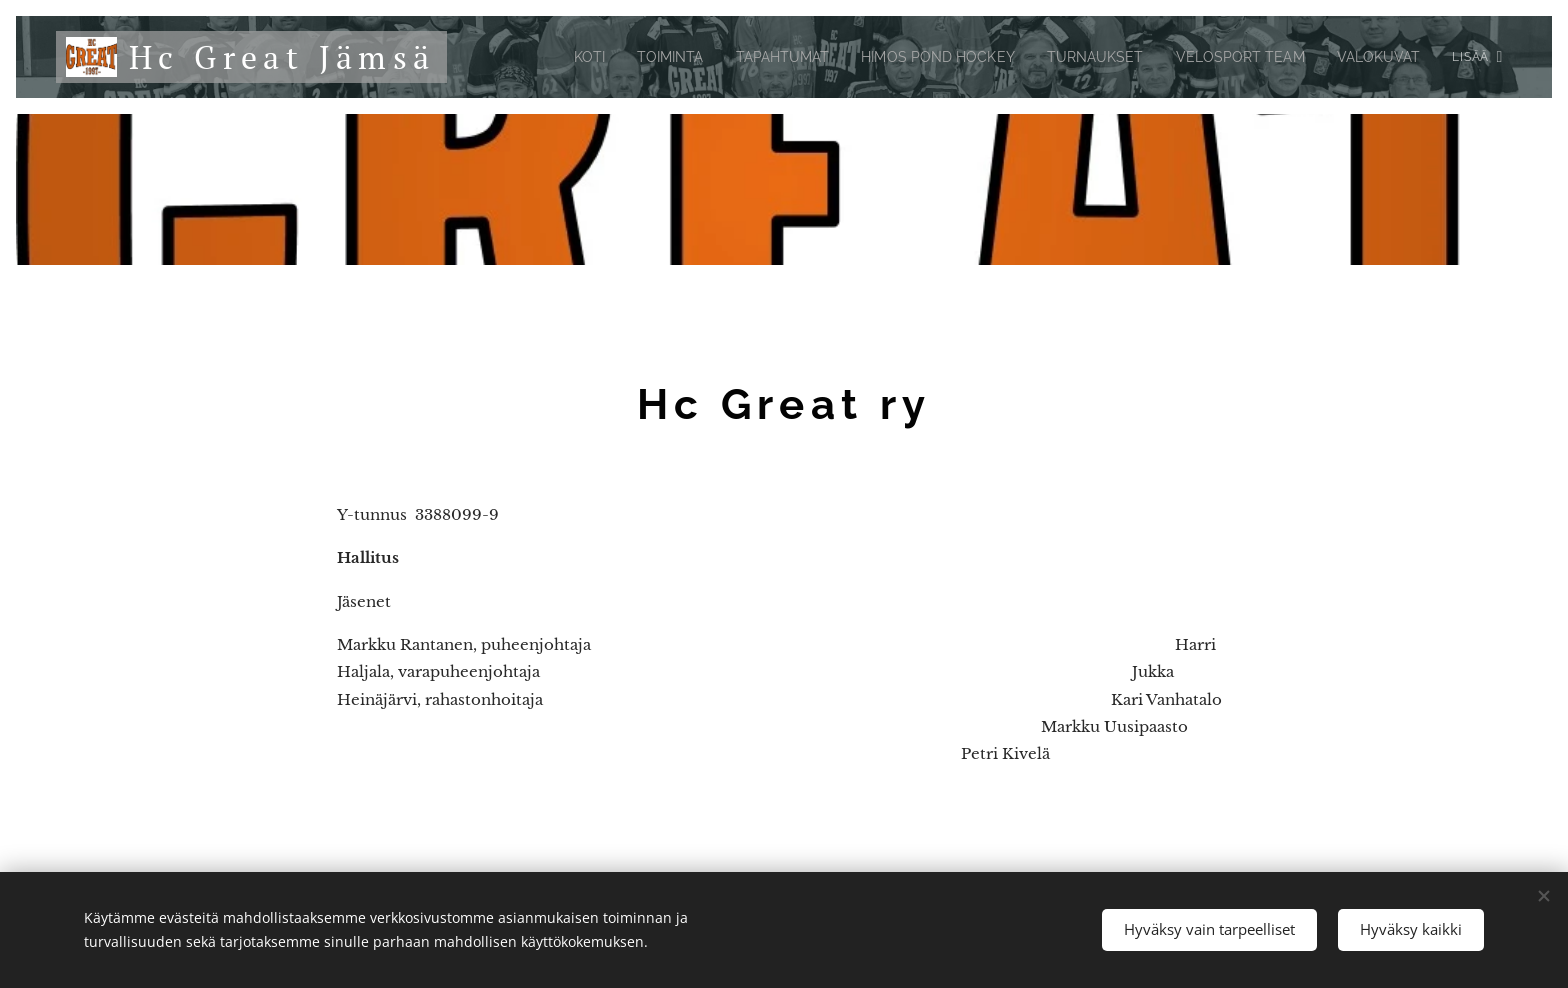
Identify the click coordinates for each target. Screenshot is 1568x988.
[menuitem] (538, 57)
